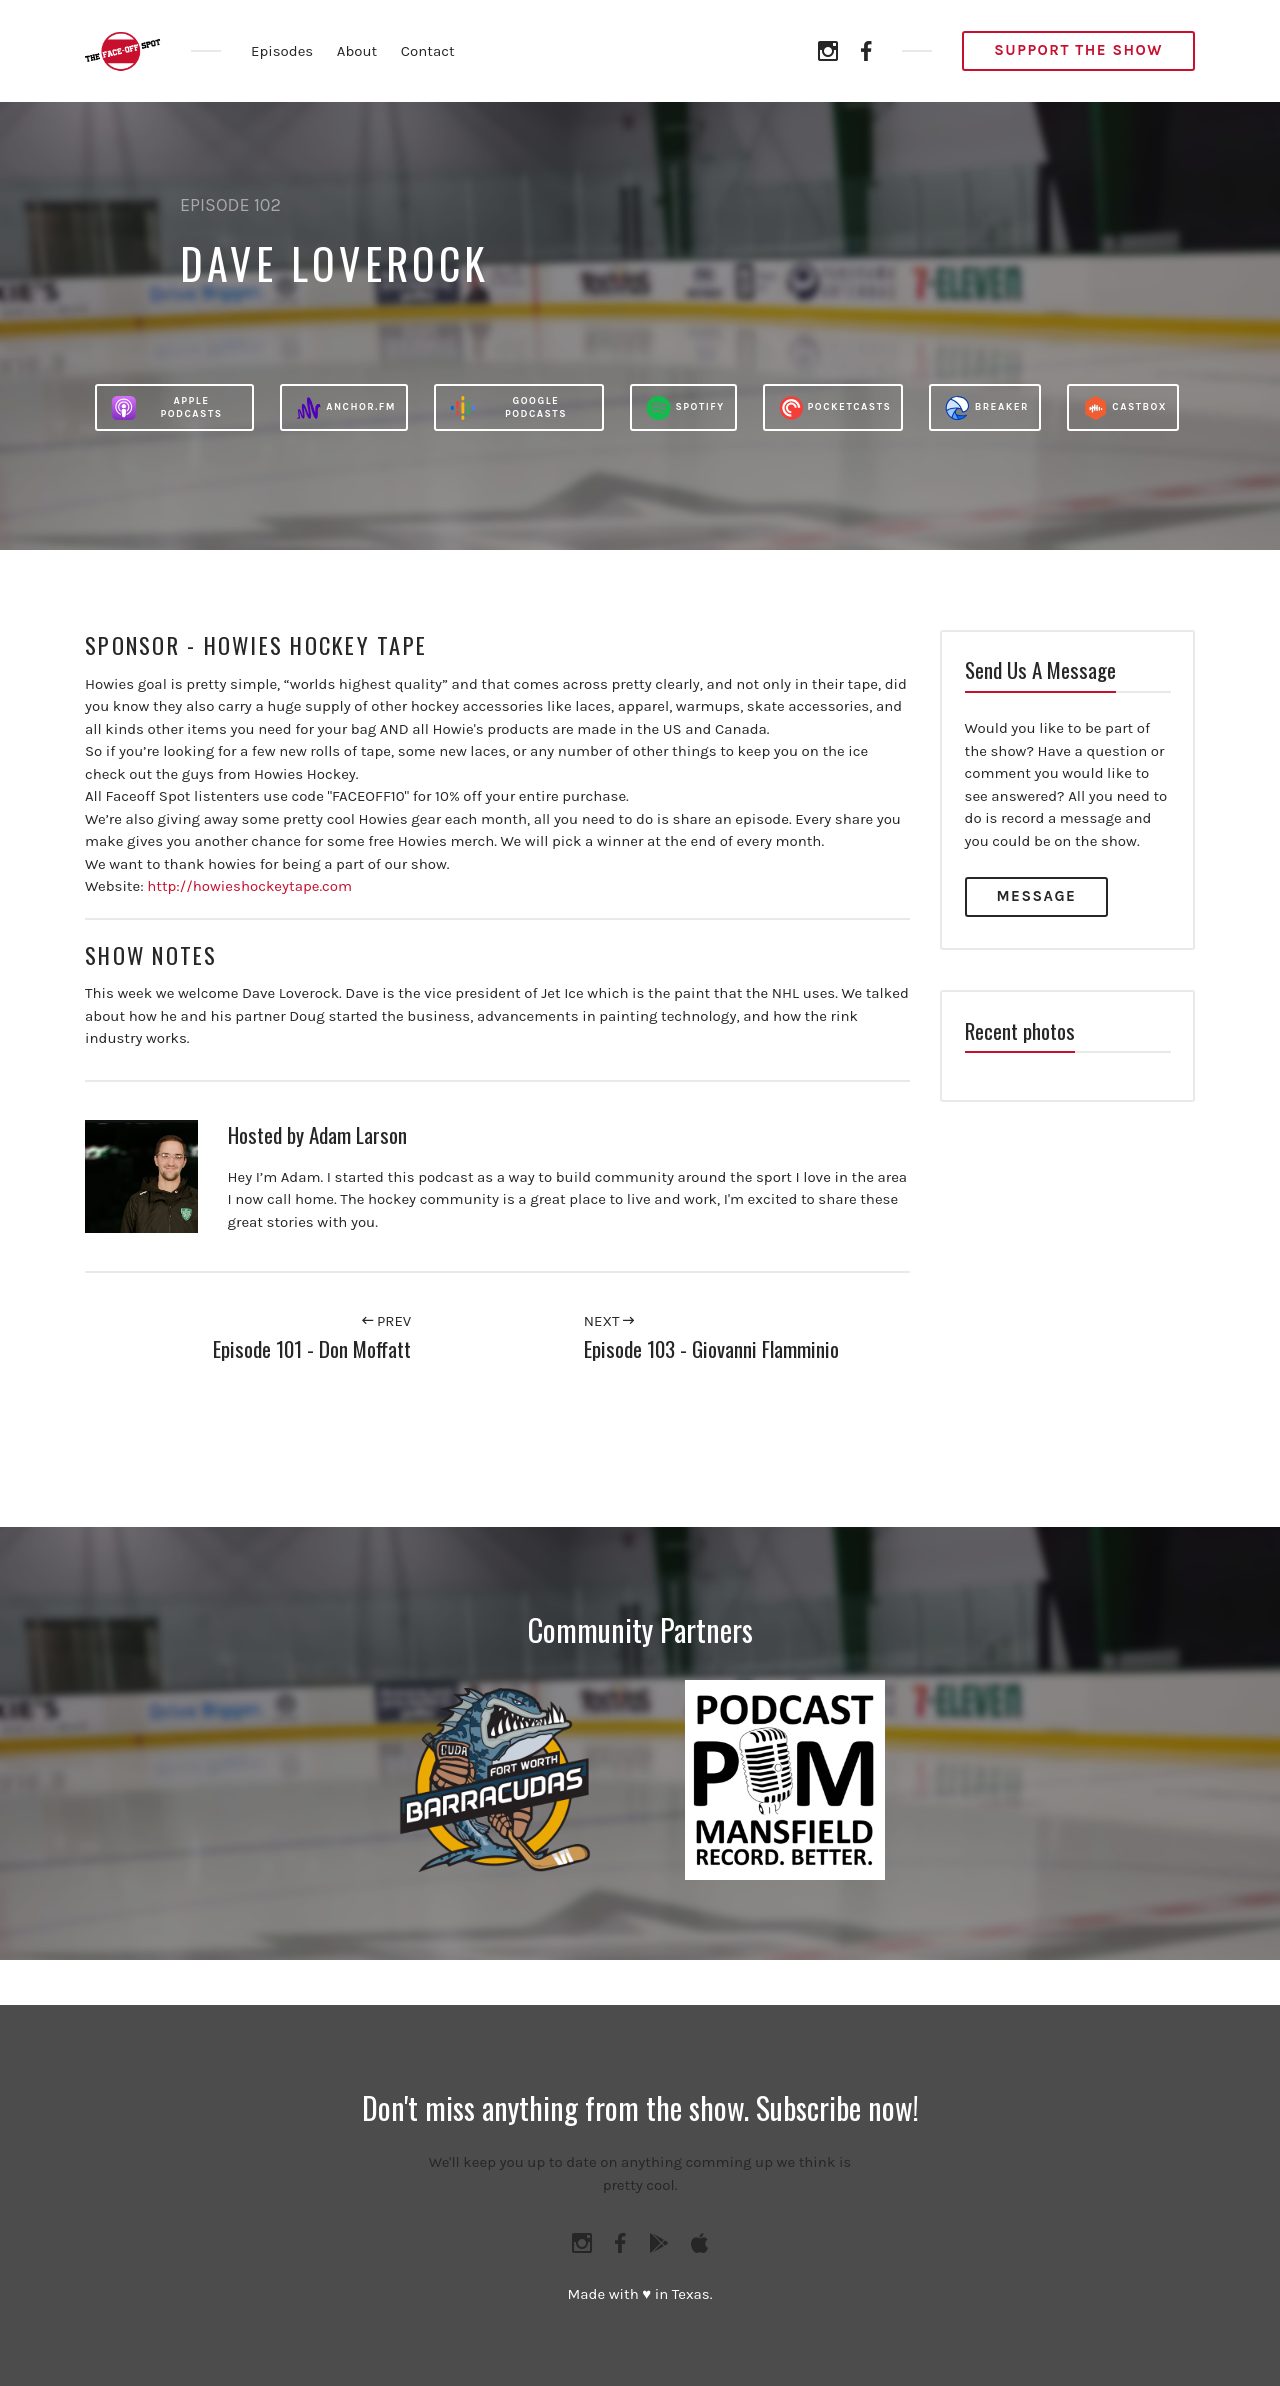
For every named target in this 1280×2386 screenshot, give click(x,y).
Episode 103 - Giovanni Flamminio (711, 1348)
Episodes (282, 51)
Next (609, 1321)
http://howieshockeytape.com (249, 886)
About (357, 51)
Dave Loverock (335, 263)
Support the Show (1078, 50)
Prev (386, 1321)
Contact (428, 51)
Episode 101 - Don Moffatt (312, 1348)
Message (1037, 896)
